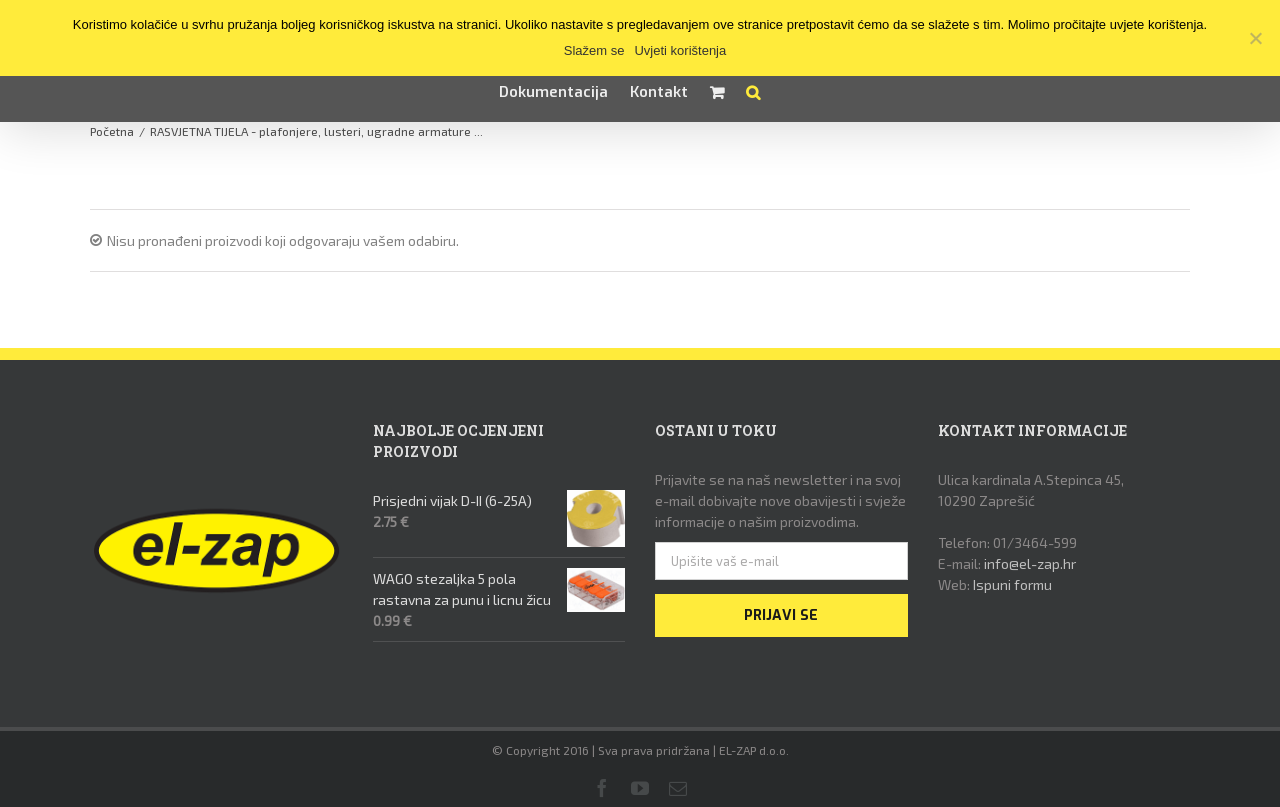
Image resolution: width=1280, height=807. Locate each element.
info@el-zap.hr (1030, 563)
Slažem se (594, 50)
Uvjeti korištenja (680, 50)
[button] (753, 91)
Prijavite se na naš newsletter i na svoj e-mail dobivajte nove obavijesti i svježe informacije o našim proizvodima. (780, 500)
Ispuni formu (1012, 584)
